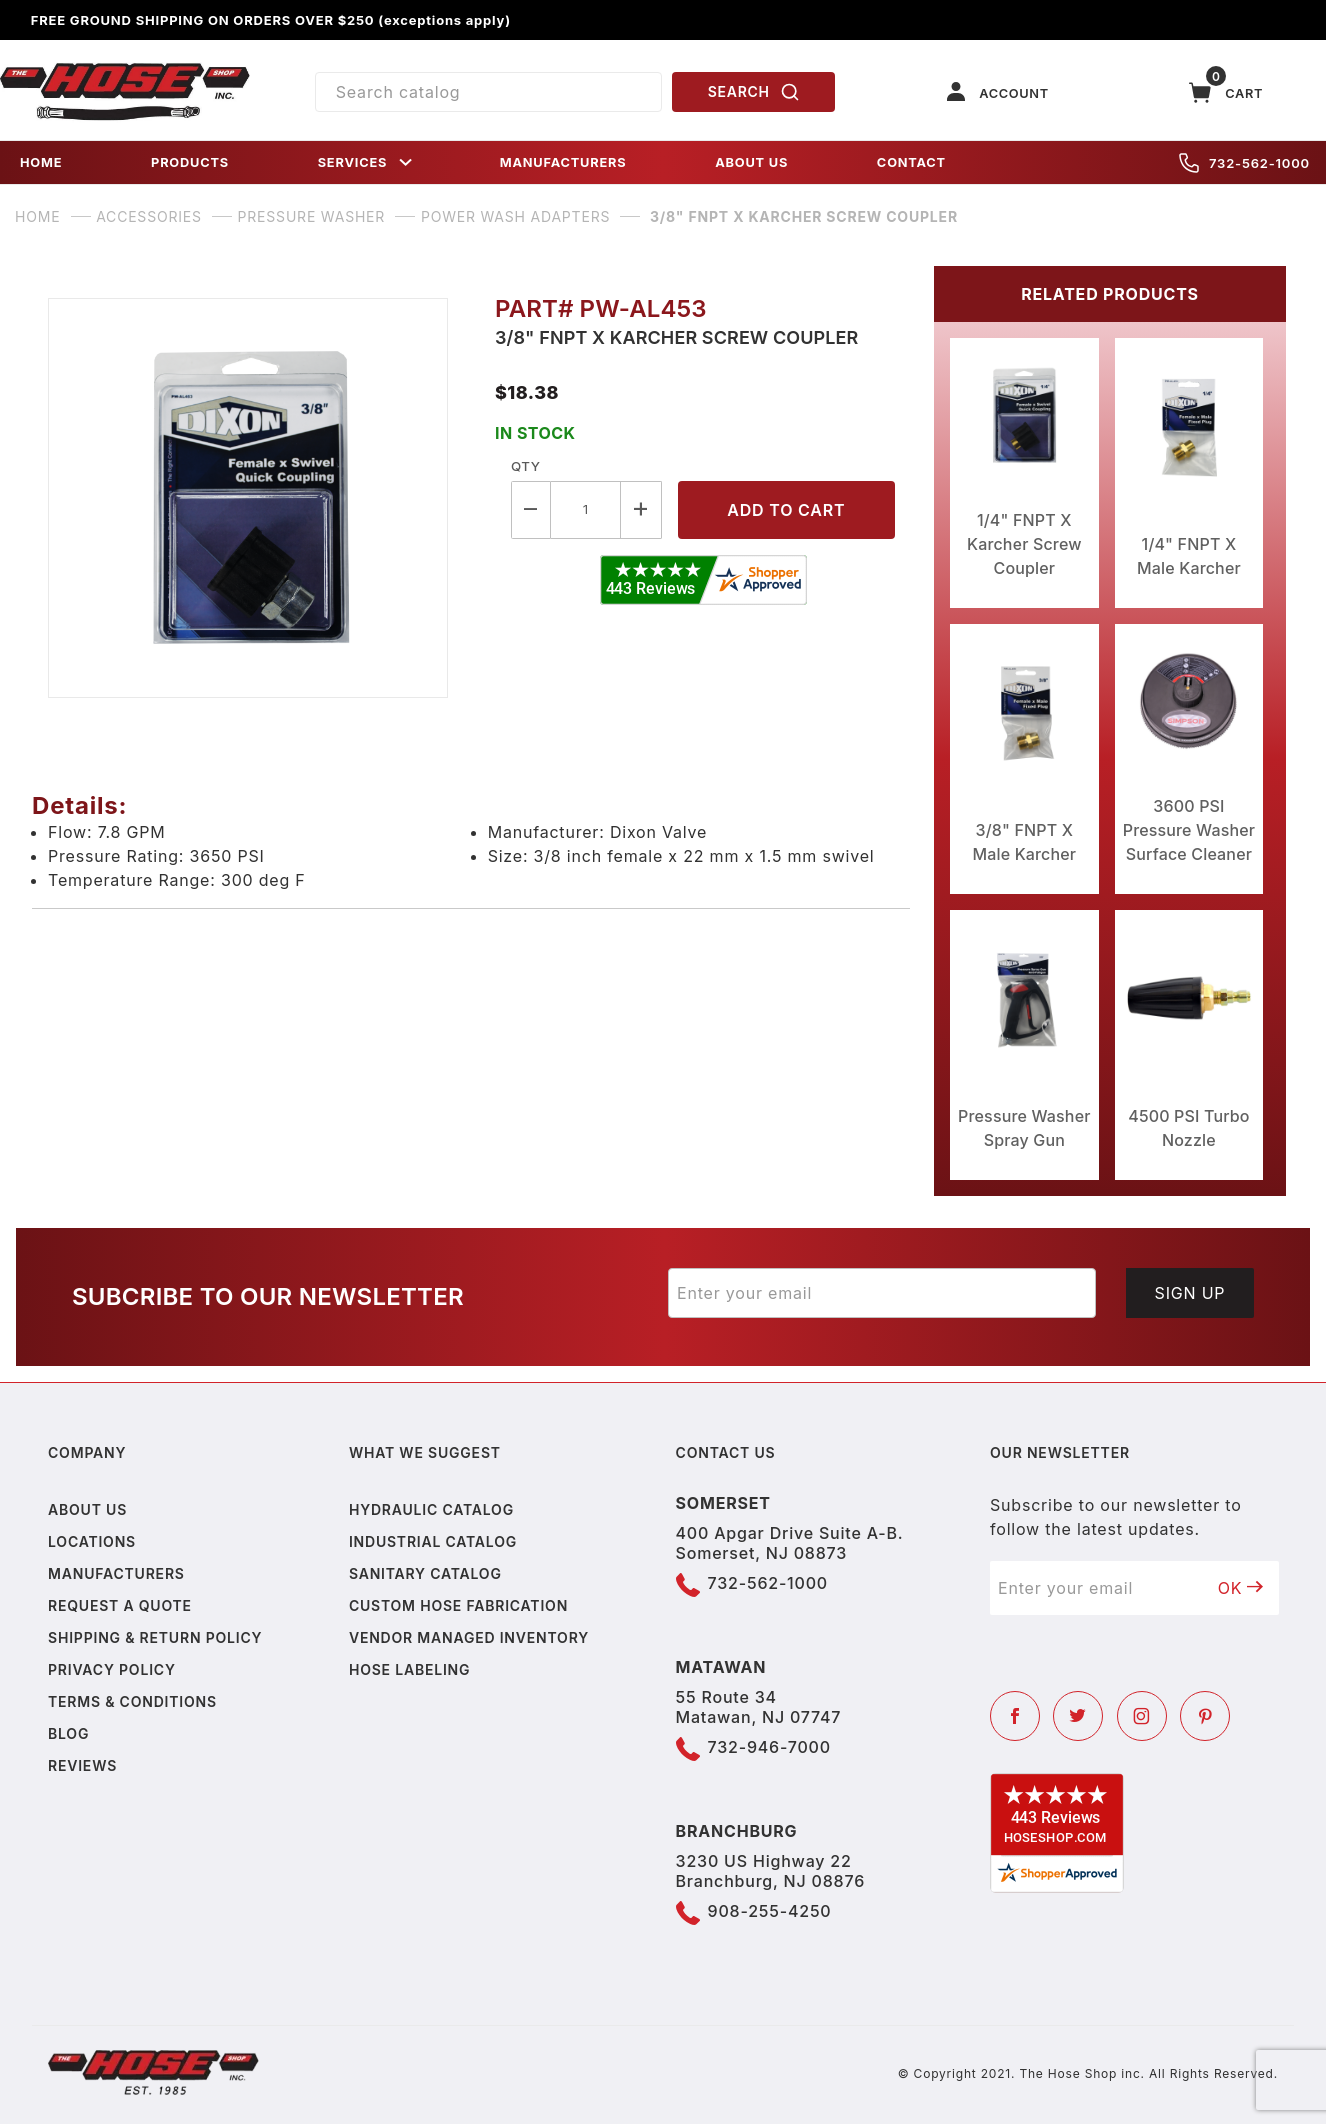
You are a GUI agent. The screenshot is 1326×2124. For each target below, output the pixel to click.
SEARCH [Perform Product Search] (754, 92)
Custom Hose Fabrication (458, 1605)
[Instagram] (1142, 1716)
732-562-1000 (1244, 163)
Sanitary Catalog (425, 1573)
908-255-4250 (770, 1911)
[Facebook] (1015, 1716)
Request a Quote (120, 1605)
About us (87, 1509)
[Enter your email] (882, 1293)
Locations (92, 1541)
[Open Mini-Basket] (1226, 92)
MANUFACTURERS (563, 162)
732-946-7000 (769, 1747)
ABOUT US (751, 162)
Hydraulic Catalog (431, 1509)
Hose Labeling (409, 1669)
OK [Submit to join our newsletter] (1241, 1588)
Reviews (82, 1765)
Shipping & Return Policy (155, 1637)
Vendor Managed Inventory (469, 1637)
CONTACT (911, 162)
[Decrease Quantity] (531, 509)
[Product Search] (488, 92)
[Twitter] (1078, 1716)
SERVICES (367, 162)
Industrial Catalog (433, 1541)
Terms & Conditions (132, 1701)
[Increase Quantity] (641, 509)
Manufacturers (116, 1573)
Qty (525, 466)
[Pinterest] (1205, 1716)
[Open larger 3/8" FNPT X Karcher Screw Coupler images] (255, 498)
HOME (41, 162)
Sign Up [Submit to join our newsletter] (1190, 1293)
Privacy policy (112, 1669)
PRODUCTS (190, 162)
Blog (68, 1733)
